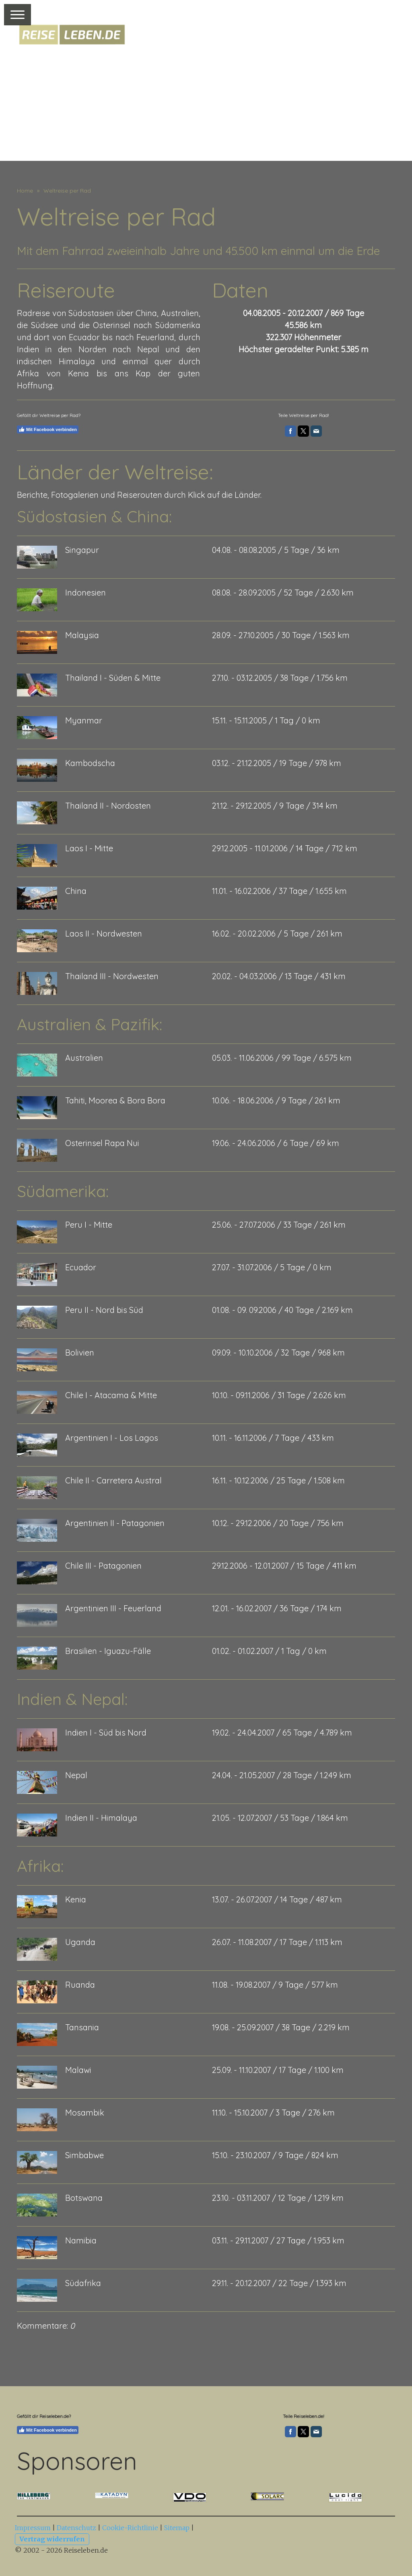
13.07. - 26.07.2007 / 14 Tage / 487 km (277, 1899)
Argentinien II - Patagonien (115, 1523)
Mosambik (84, 2113)
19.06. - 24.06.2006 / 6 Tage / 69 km (275, 1143)
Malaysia (82, 635)
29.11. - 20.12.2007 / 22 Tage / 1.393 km (279, 2283)
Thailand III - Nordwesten (112, 976)
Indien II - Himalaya (101, 1818)
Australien (84, 1058)
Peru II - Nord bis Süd (104, 1310)
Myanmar (83, 720)
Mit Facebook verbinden (48, 429)
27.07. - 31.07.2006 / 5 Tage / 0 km (272, 1267)
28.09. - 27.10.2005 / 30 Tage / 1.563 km (281, 635)
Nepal (76, 1775)
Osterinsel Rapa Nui (102, 1143)
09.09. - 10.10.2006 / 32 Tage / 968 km (278, 1353)
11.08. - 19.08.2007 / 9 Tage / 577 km (275, 1985)
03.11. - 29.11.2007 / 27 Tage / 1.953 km (278, 2240)
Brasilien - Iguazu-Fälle (108, 1651)
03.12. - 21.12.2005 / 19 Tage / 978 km (276, 763)
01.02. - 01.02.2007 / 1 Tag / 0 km (269, 1651)
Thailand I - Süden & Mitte (113, 678)
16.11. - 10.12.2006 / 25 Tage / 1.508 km (278, 1480)
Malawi (78, 2070)
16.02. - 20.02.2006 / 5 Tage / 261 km (277, 934)
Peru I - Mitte (88, 1225)
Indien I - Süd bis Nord (105, 1733)
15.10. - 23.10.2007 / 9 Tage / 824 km (275, 2155)
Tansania (82, 2027)
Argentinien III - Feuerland (113, 1608)
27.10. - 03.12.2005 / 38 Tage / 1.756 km (280, 678)
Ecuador (80, 1267)
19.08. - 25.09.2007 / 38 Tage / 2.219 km (281, 2027)
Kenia (75, 1899)
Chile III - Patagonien (103, 1566)
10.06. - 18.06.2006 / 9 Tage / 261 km (276, 1100)
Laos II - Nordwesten (103, 934)
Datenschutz (76, 2528)
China (76, 891)
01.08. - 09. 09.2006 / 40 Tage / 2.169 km (282, 1310)
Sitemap (177, 2528)
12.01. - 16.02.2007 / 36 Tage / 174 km (277, 1608)
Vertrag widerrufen (52, 2539)
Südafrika (83, 2283)
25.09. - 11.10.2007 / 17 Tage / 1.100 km (278, 2070)
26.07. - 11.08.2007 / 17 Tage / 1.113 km (277, 1942)
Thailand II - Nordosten (108, 806)
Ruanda (80, 1985)
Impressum (33, 2528)
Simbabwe (84, 2155)
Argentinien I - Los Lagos (111, 1438)
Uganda (80, 1942)
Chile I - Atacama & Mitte (111, 1395)
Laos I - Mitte (89, 848)
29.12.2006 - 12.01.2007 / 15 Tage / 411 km (284, 1566)
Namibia (81, 2240)
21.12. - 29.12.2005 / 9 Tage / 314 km (275, 806)
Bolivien (79, 1353)
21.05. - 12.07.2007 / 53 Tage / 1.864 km (280, 1818)
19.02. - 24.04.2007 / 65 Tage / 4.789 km (282, 1733)
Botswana (84, 2198)
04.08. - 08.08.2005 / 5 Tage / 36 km (276, 550)
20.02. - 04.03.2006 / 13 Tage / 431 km (279, 976)
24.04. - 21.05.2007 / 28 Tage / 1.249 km (281, 1775)
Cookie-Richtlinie (130, 2528)
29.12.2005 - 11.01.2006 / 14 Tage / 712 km (284, 848)
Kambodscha (90, 763)
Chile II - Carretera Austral (113, 1480)
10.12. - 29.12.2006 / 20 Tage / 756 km (278, 1523)
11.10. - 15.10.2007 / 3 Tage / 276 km (273, 2113)
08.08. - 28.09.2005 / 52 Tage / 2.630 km (283, 593)
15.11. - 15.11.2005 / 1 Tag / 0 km (266, 720)
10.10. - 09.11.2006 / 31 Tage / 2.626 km (279, 1395)
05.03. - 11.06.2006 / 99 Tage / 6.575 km (282, 1058)
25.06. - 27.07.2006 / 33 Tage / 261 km (279, 1225)
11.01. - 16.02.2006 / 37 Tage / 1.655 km (279, 891)
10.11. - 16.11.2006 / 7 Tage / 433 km (273, 1438)
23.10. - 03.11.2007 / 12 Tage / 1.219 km (278, 2198)
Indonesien (85, 593)
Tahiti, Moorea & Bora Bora (115, 1100)
